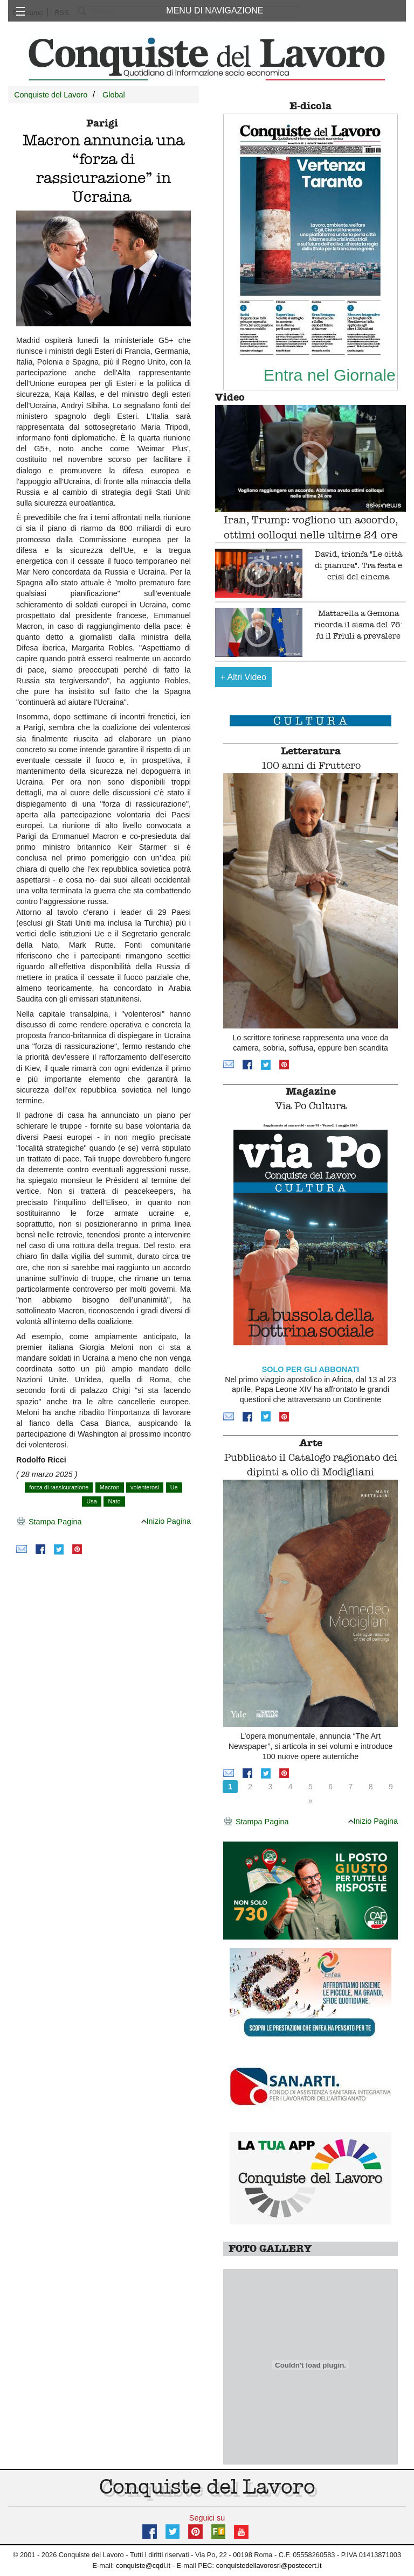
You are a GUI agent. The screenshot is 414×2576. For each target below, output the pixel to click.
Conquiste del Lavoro (50, 94)
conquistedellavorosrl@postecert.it (269, 2565)
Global (113, 94)
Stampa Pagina (48, 1522)
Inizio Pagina (166, 1521)
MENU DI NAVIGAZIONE (214, 10)
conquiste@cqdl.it (143, 2565)
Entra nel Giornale (330, 375)
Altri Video (243, 677)
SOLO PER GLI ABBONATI (311, 1369)
